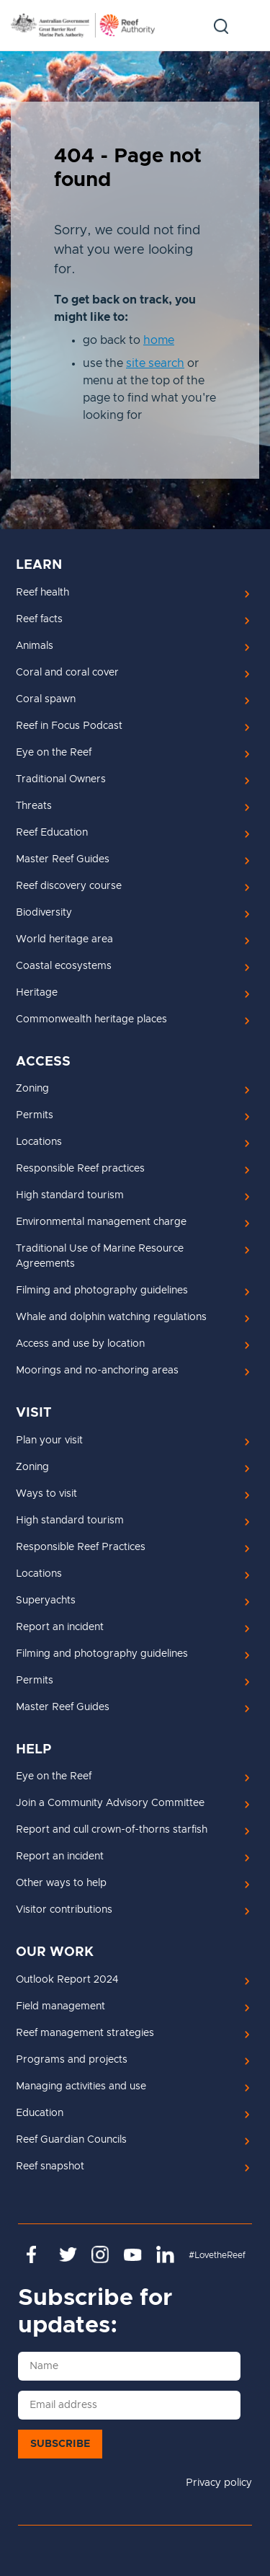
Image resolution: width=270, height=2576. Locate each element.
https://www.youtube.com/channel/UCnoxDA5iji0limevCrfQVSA (133, 2254)
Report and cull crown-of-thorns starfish (111, 1830)
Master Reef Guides (62, 859)
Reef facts (39, 619)
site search (155, 363)
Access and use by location (80, 1344)
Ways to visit (46, 1494)
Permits (34, 1115)
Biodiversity (44, 913)
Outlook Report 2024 (67, 1980)
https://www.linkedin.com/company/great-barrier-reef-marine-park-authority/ (165, 2254)
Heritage (37, 993)
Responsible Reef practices (80, 1169)
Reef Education (52, 833)
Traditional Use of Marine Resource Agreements (100, 1256)
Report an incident (60, 1627)
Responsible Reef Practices (80, 1547)
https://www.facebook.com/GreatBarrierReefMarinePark (36, 2254)
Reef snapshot (50, 2166)
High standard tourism (70, 1195)
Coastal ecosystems (64, 966)
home (158, 340)
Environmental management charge (101, 1222)
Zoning (32, 1089)
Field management (60, 2006)
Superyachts (46, 1600)
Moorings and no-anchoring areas (97, 1371)
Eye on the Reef (53, 753)
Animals (34, 646)
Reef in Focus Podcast (69, 726)
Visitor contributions (64, 1910)
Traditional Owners (61, 779)
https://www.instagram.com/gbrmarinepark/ (100, 2254)
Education (39, 2113)
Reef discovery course (69, 886)
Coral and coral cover (67, 673)
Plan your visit (49, 1440)
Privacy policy (219, 2483)
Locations (39, 1142)
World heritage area (64, 939)
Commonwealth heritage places (91, 1019)
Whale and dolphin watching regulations (111, 1317)
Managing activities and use (81, 2086)
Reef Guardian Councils (71, 2140)
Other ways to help (61, 1883)
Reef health (42, 593)
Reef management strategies (85, 2033)
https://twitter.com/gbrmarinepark (68, 2254)
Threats (34, 806)
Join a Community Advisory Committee (110, 1803)
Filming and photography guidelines (102, 1290)
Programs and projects (71, 2060)
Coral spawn (46, 699)
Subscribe (60, 2444)
